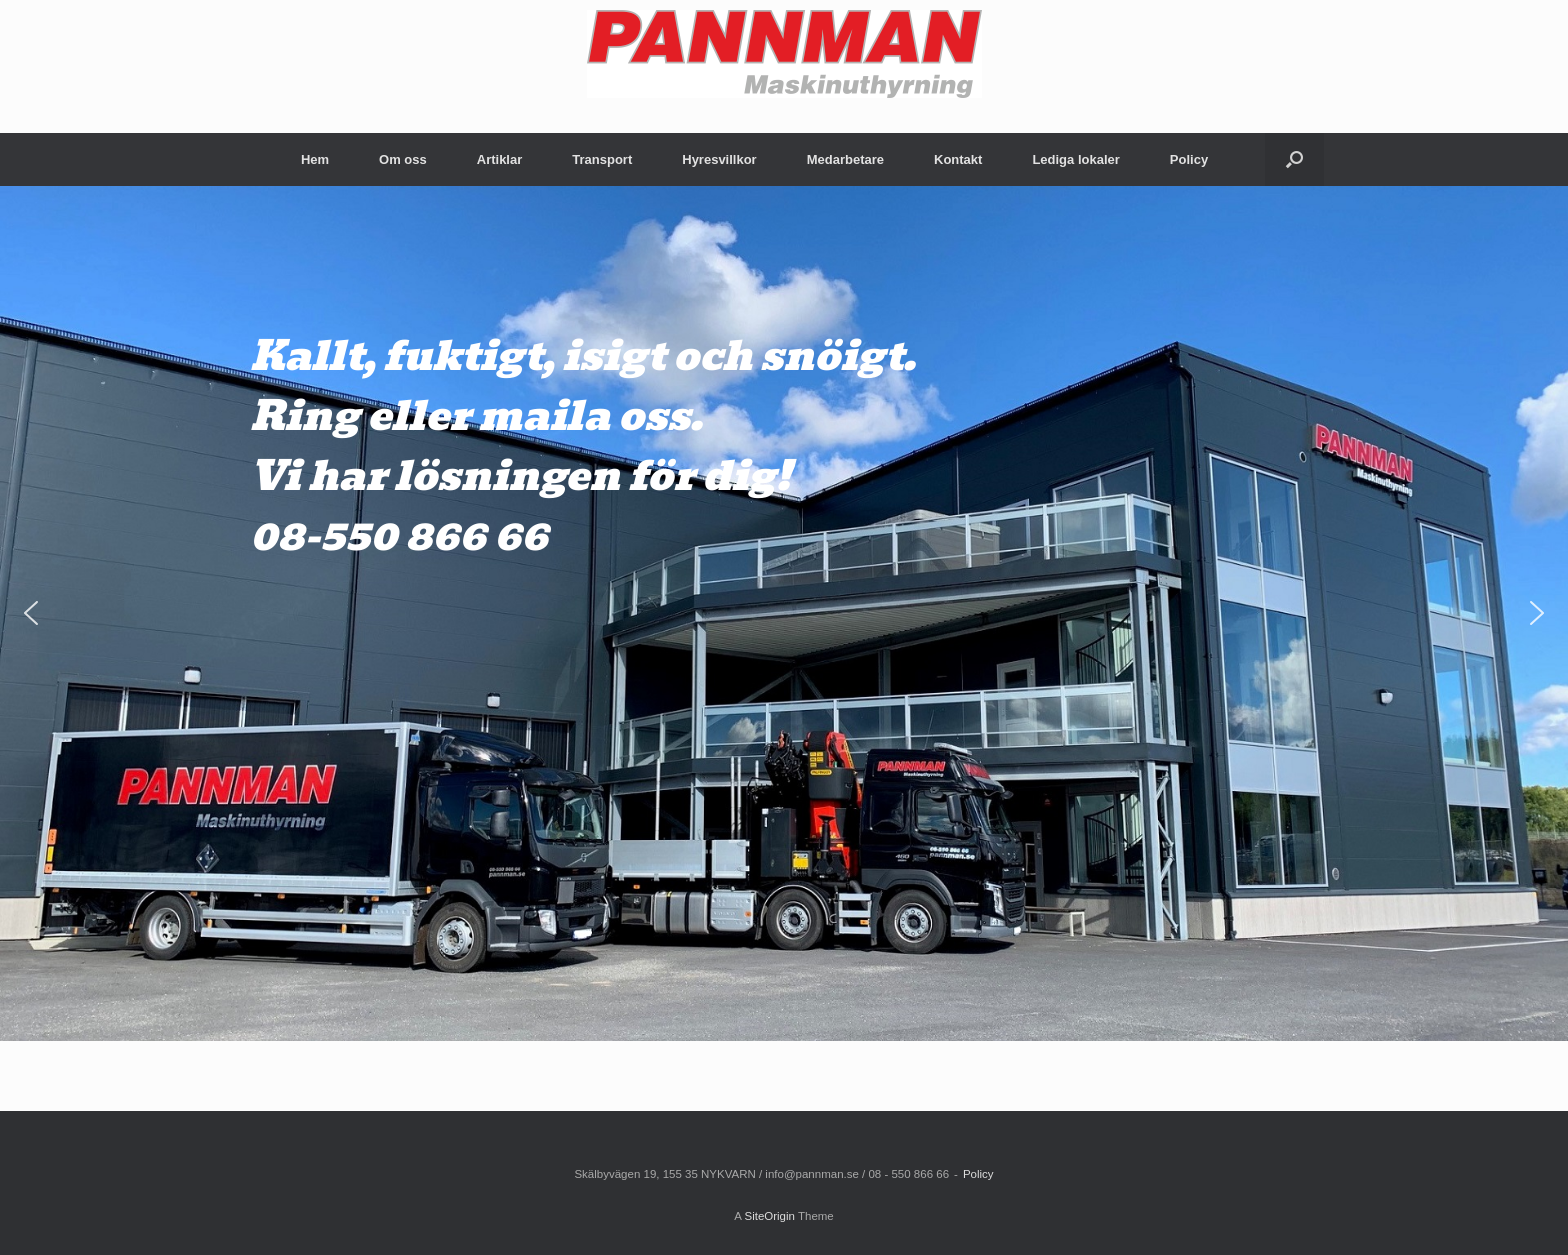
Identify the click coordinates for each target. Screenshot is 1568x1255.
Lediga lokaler (1075, 159)
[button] (31, 613)
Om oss (403, 159)
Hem (315, 159)
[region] (784, 613)
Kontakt (958, 159)
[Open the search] (1294, 159)
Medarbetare (845, 159)
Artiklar (500, 159)
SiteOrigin (769, 1216)
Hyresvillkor (719, 159)
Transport (602, 159)
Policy (1189, 159)
